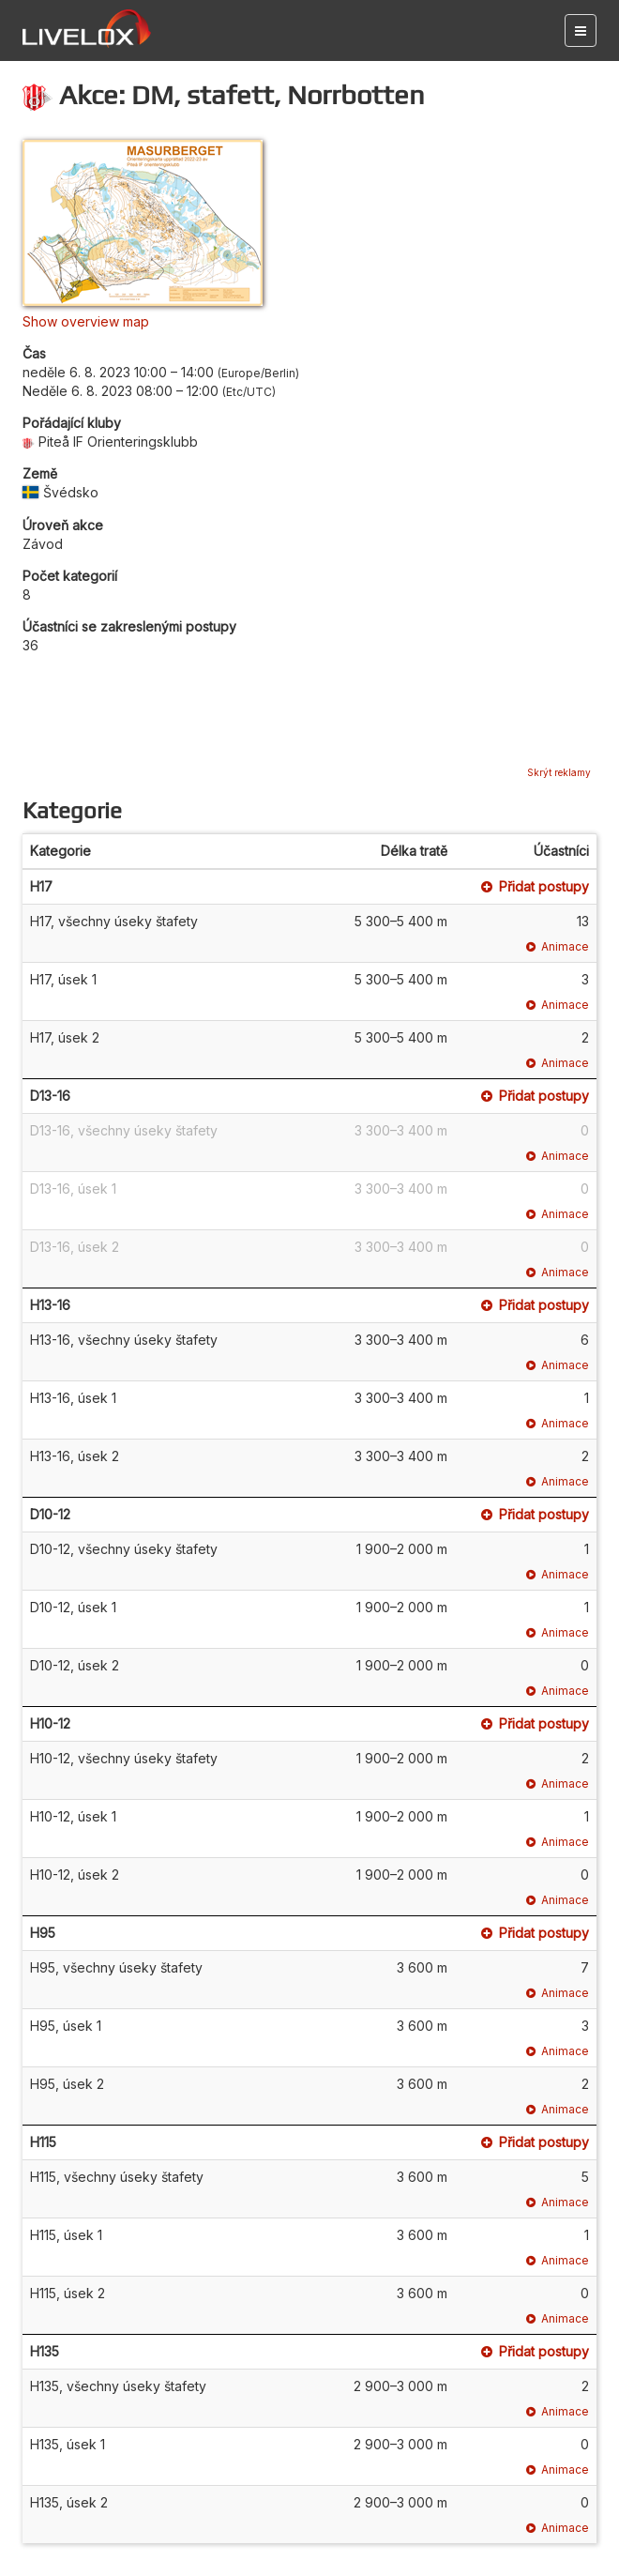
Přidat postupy (535, 886)
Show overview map (86, 321)
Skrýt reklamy (559, 772)
